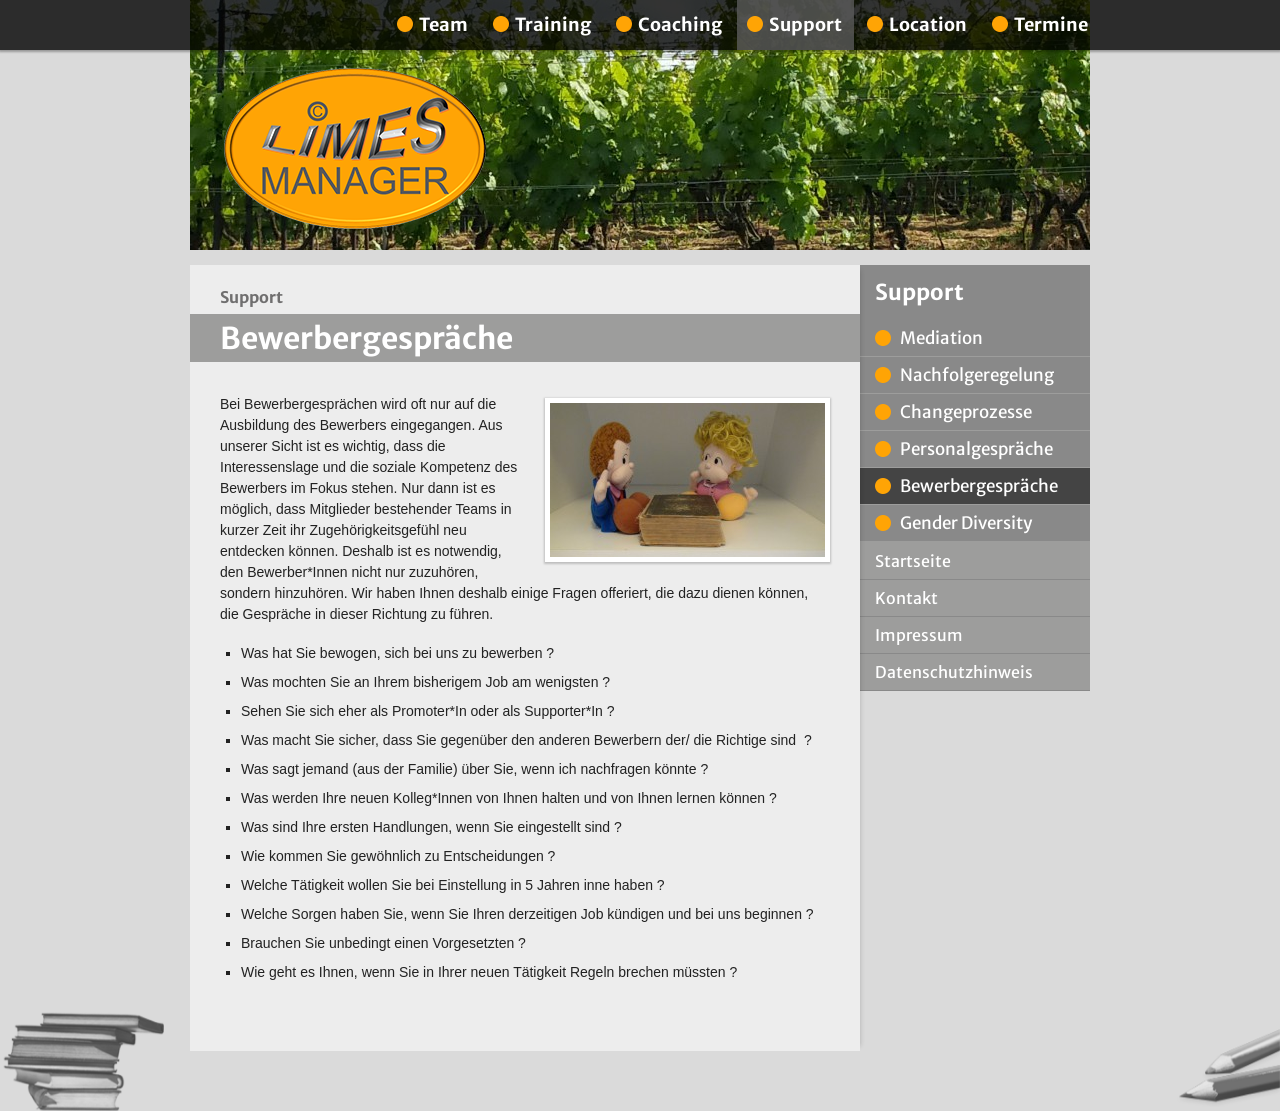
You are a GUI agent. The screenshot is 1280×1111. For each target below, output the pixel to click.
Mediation (941, 338)
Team (443, 24)
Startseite (913, 561)
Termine (1051, 24)
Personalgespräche (976, 449)
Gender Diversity (966, 523)
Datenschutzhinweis (954, 672)
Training (553, 24)
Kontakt (906, 598)
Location (928, 24)
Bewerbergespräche (979, 486)
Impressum (919, 635)
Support (805, 24)
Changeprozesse (966, 412)
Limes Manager (355, 149)
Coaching (680, 24)
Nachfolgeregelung (977, 375)
